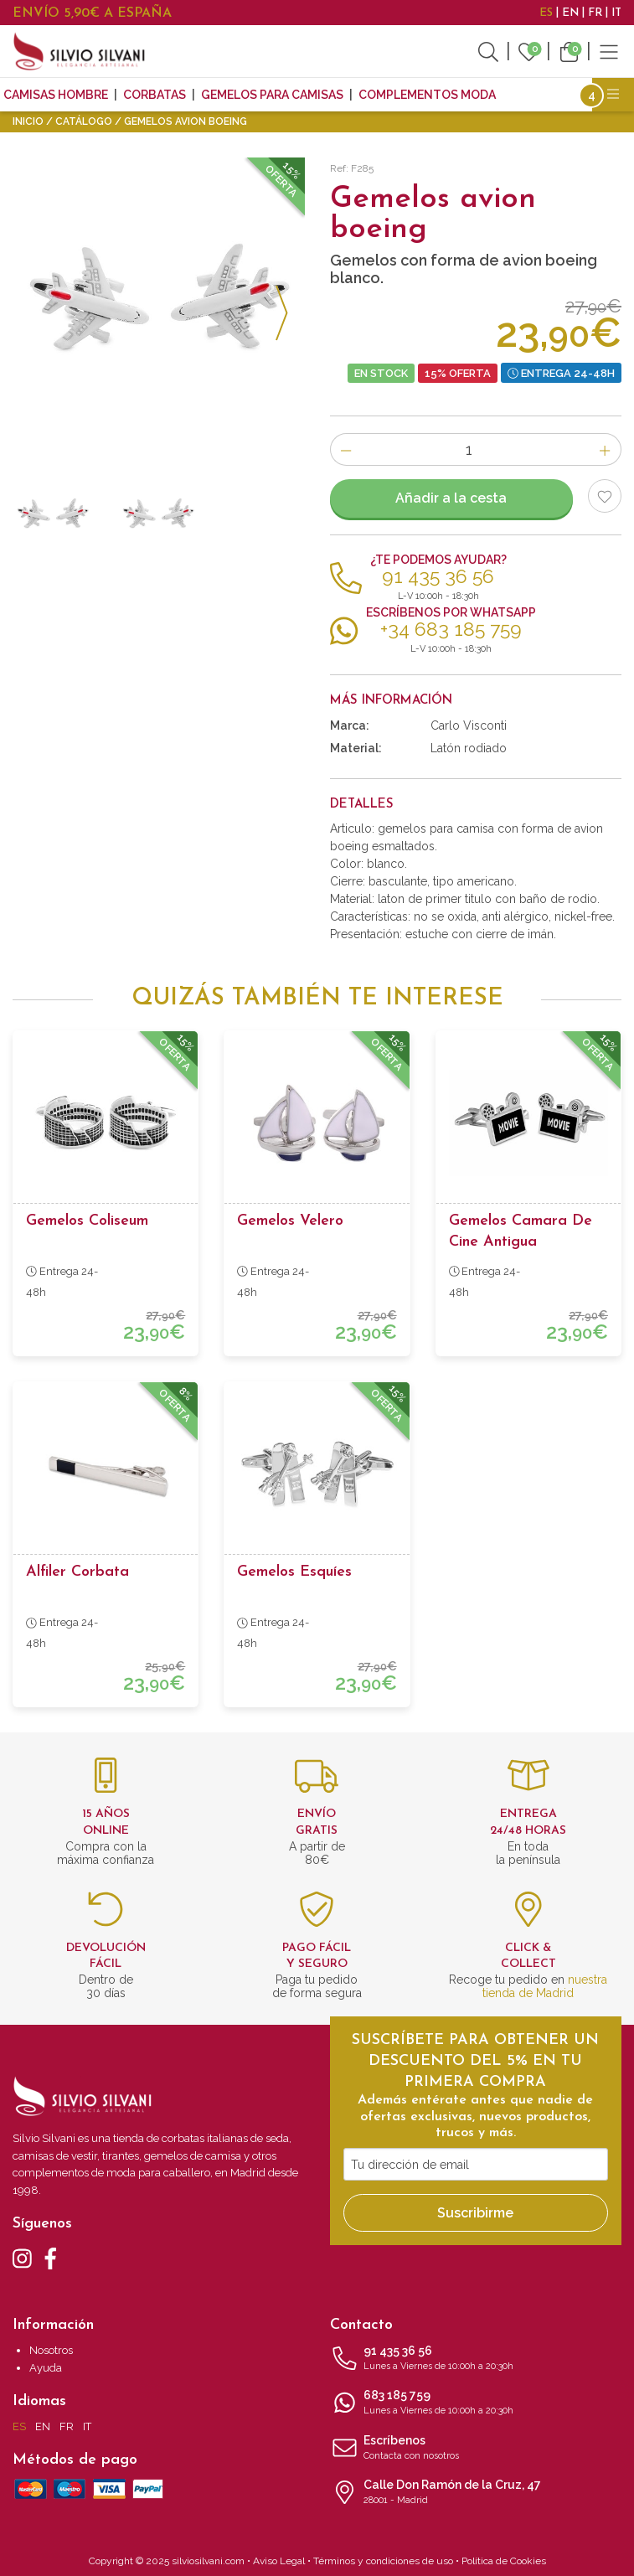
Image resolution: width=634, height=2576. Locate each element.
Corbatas (154, 94)
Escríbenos (476, 2449)
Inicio (28, 121)
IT (616, 13)
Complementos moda (427, 94)
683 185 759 (476, 2403)
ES (546, 13)
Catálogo (83, 121)
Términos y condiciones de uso (383, 2561)
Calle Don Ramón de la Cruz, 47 (476, 2493)
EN (570, 13)
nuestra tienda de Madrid (544, 1986)
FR (595, 13)
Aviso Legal (279, 2561)
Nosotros (51, 2350)
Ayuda (45, 2368)
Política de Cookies (503, 2561)
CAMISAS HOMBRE (55, 94)
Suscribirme (475, 2213)
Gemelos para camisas (272, 94)
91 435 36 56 (476, 2359)
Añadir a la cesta (451, 498)
